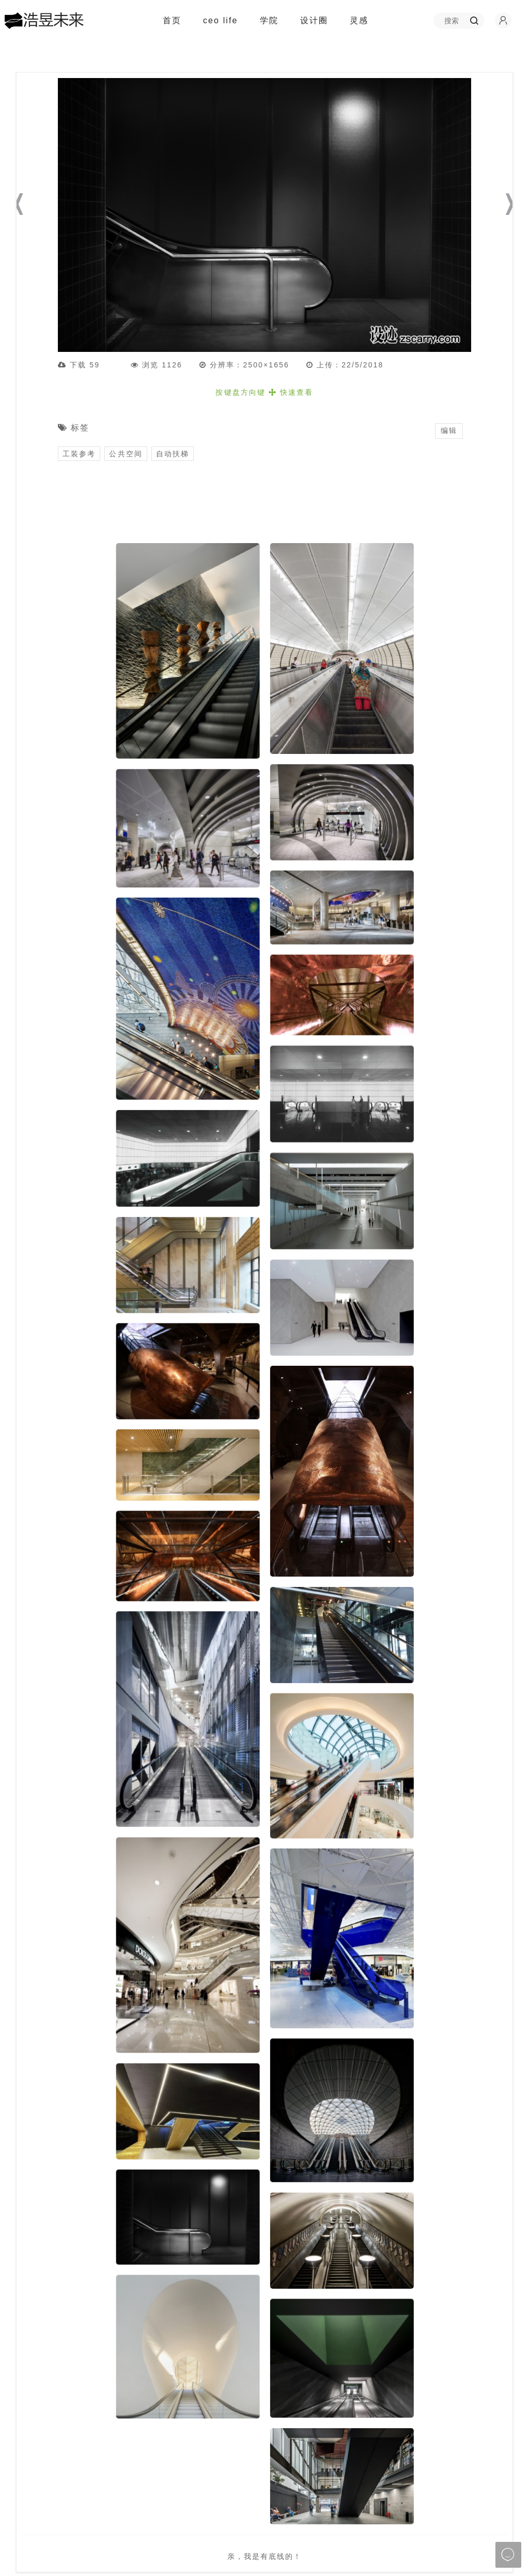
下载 (86, 365)
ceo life (220, 20)
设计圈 (318, 20)
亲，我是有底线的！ (264, 2556)
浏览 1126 (156, 365)
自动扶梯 (172, 454)
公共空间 (125, 454)
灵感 (363, 20)
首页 (172, 20)
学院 (273, 20)
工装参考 (79, 454)
